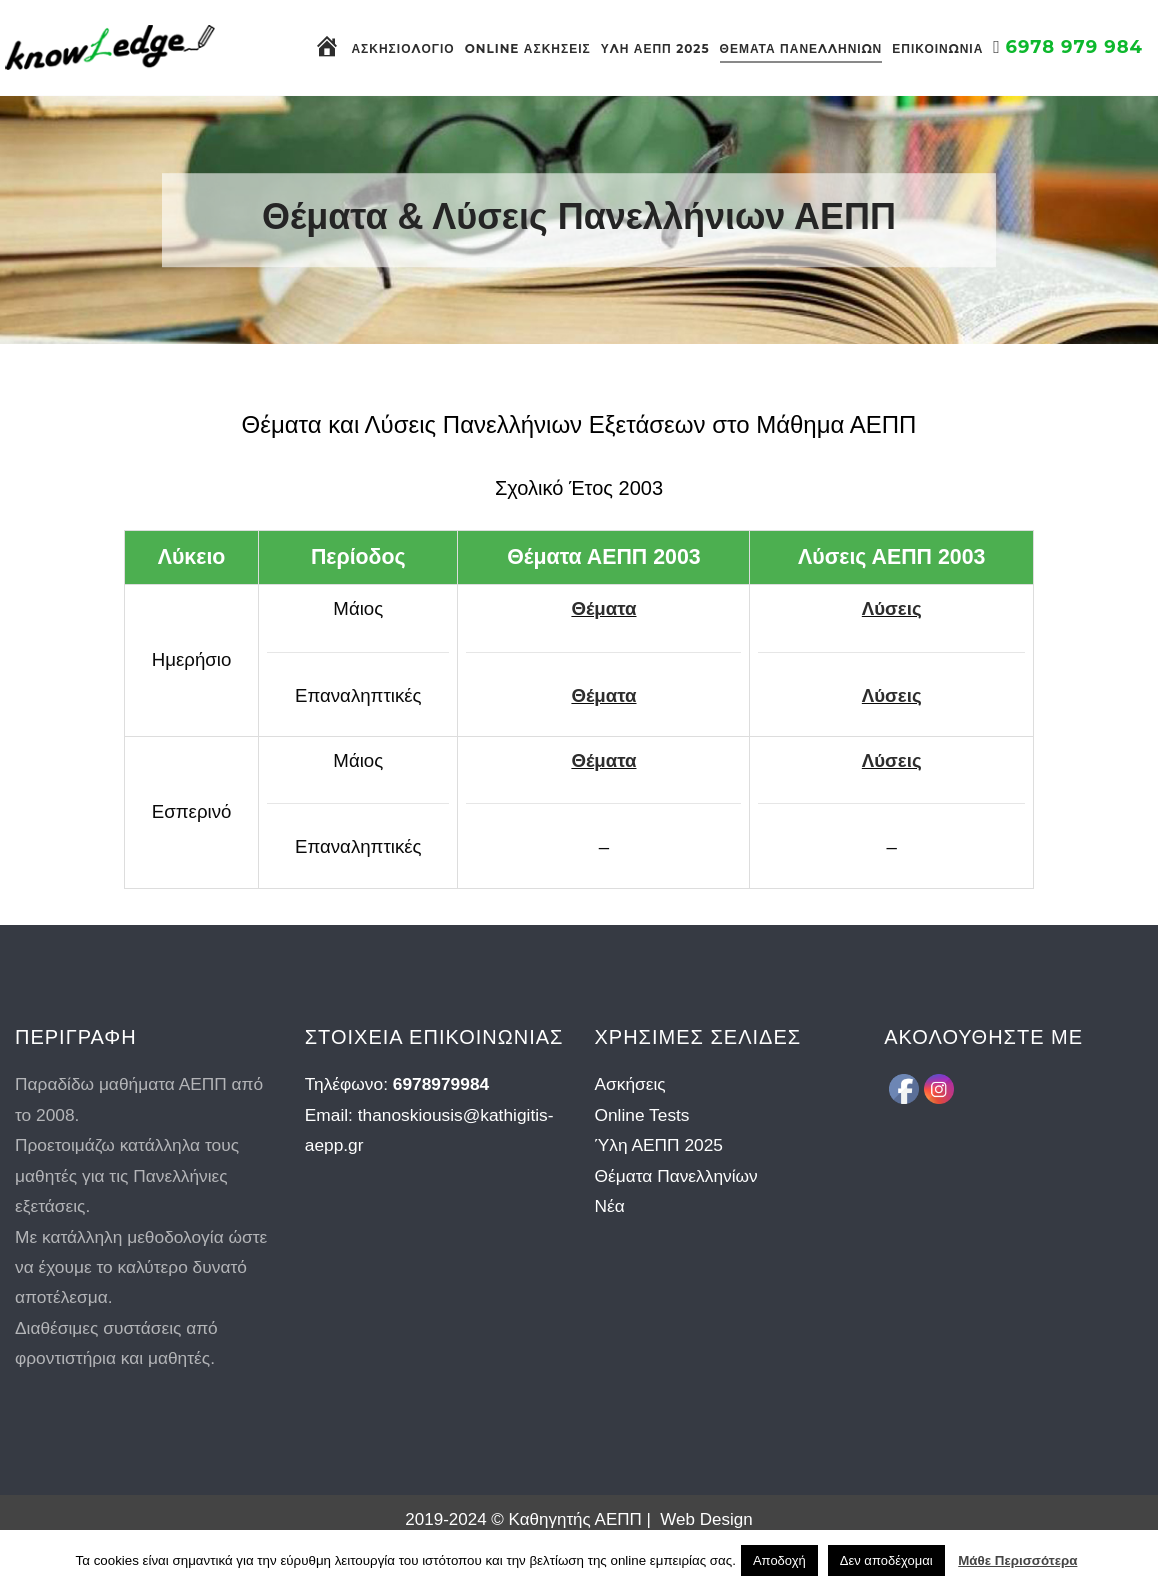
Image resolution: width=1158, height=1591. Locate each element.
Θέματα (603, 608)
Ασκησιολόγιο (402, 48)
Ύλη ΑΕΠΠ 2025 (655, 48)
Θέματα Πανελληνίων (801, 48)
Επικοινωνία (937, 48)
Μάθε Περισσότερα (1017, 1560)
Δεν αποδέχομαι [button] (886, 1560)
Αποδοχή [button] (779, 1560)
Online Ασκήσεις (528, 48)
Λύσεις (892, 608)
